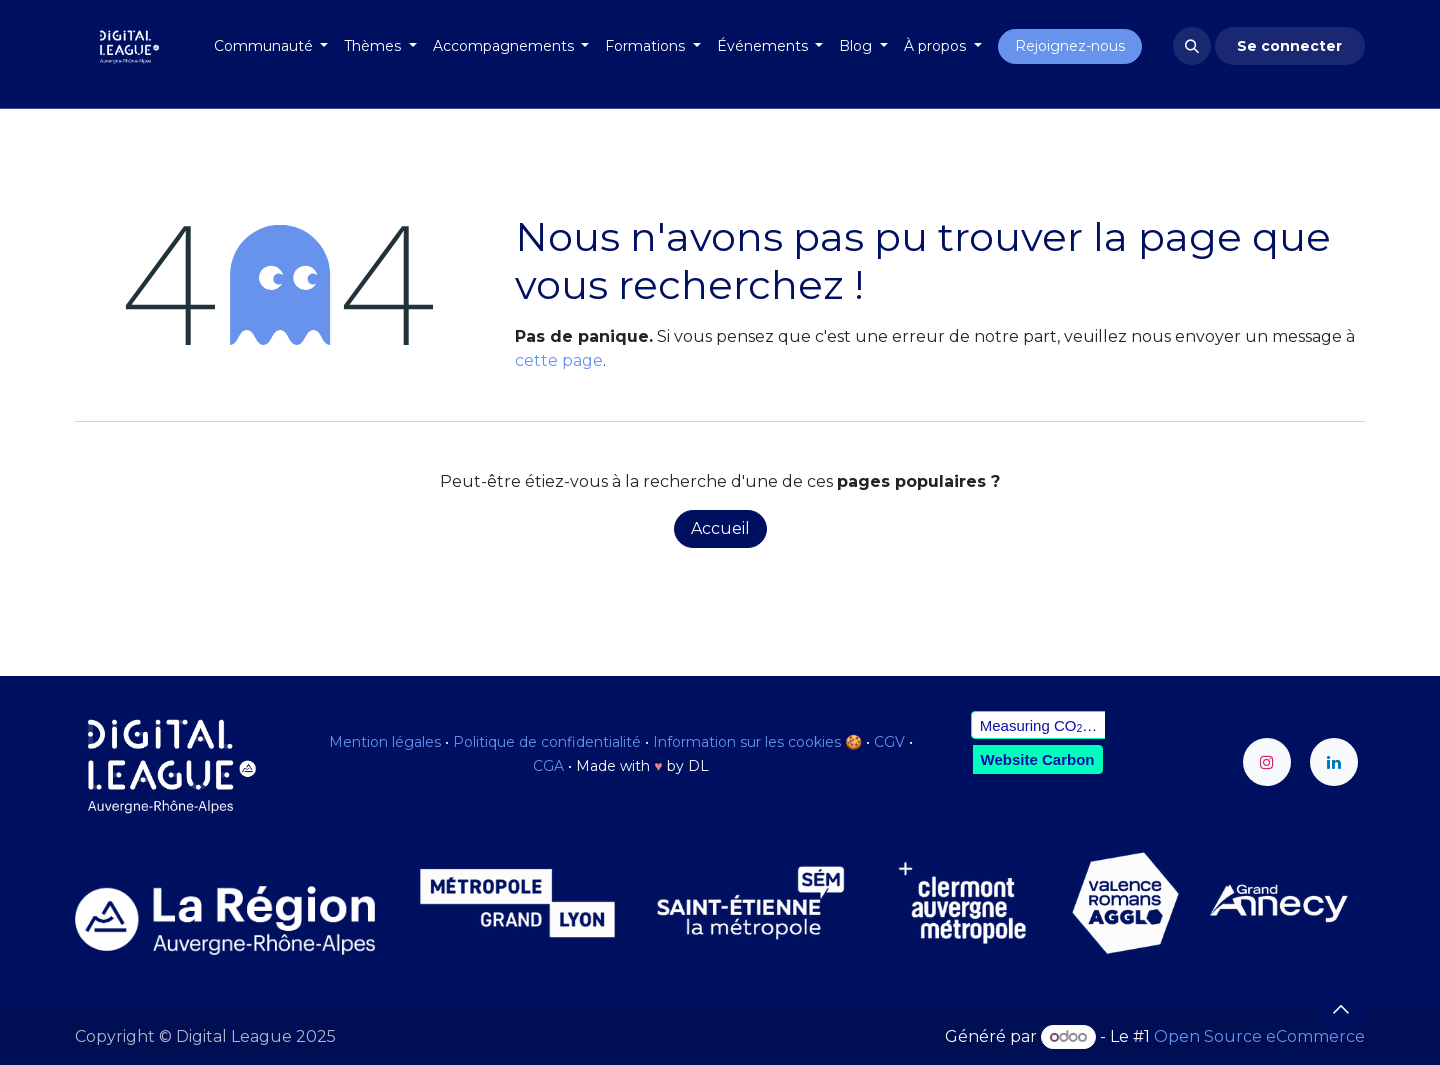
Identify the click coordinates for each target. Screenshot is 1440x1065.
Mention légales (385, 742)
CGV (889, 742)
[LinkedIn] (1334, 762)
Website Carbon (1038, 759)
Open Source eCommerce (1259, 1036)
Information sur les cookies (747, 742)
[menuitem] (271, 46)
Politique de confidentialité (547, 742)
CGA (548, 766)
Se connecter (1289, 46)
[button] (1192, 46)
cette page (559, 360)
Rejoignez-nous (1070, 46)
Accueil (720, 528)
